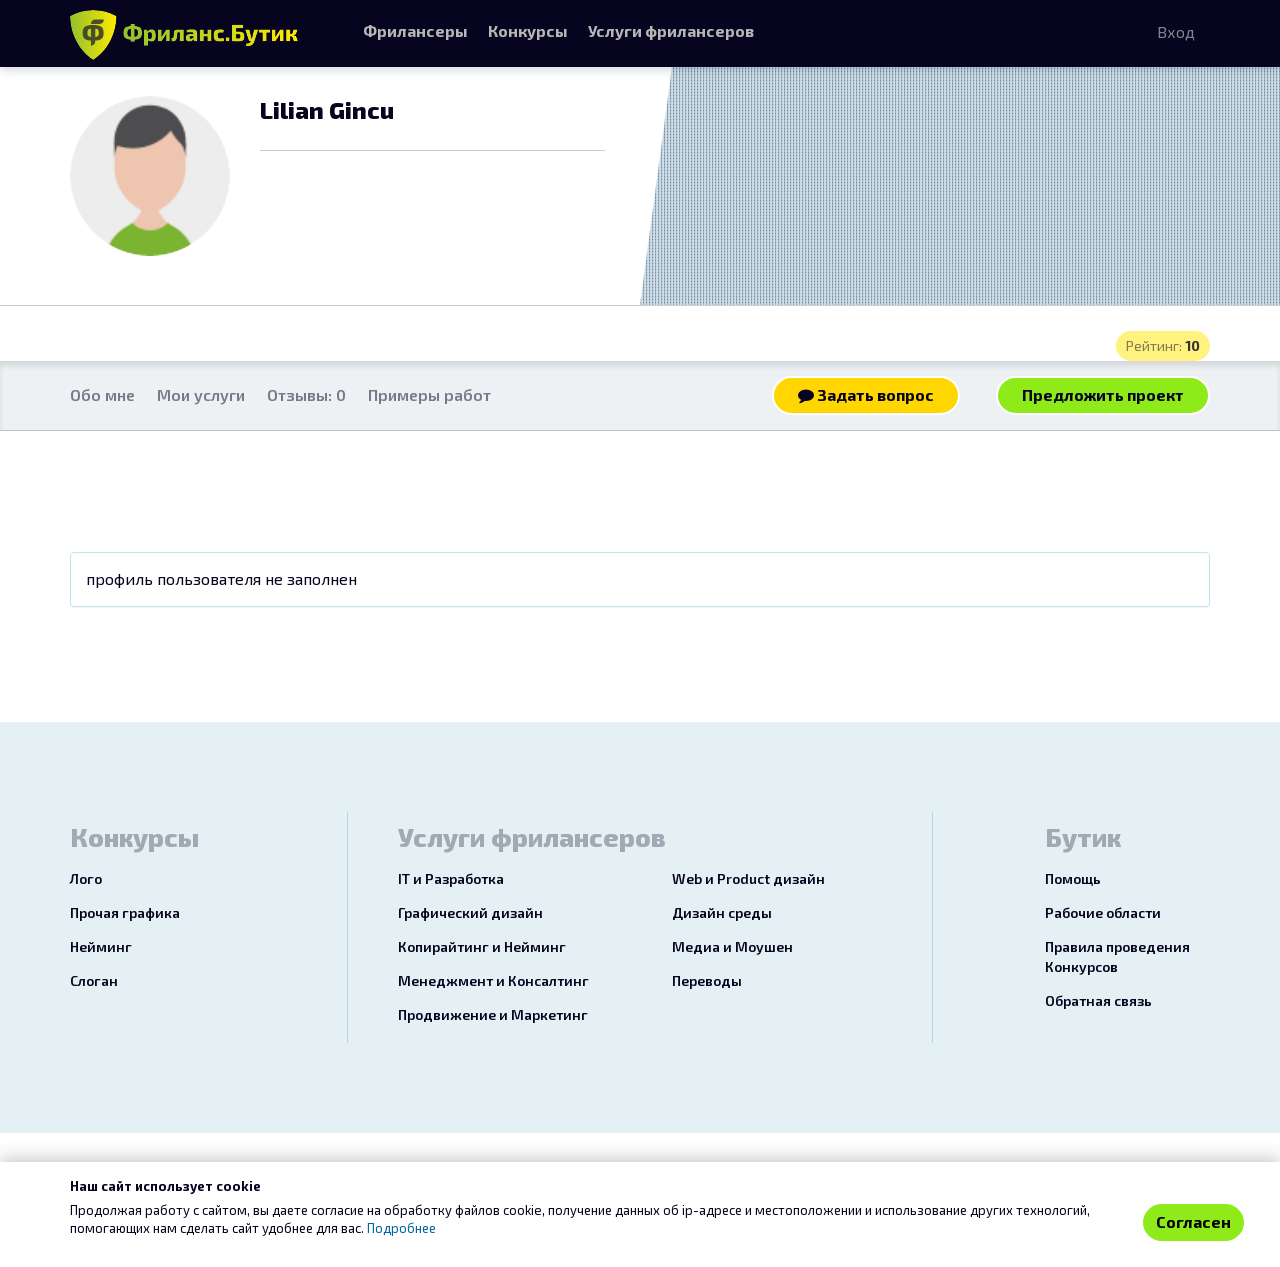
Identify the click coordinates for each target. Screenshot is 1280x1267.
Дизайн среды (722, 912)
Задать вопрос (866, 394)
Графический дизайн (470, 912)
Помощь (1073, 878)
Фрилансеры (415, 30)
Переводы (707, 980)
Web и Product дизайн (748, 878)
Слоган (94, 980)
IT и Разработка (451, 878)
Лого (86, 878)
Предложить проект (1103, 394)
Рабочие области (1103, 912)
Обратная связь (1098, 1000)
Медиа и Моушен (732, 946)
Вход (1176, 31)
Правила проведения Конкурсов (1117, 956)
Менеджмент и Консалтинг (493, 980)
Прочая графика (125, 912)
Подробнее (401, 1228)
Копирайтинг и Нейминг (482, 946)
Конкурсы (528, 30)
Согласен (1193, 1221)
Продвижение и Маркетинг (493, 1014)
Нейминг (101, 946)
